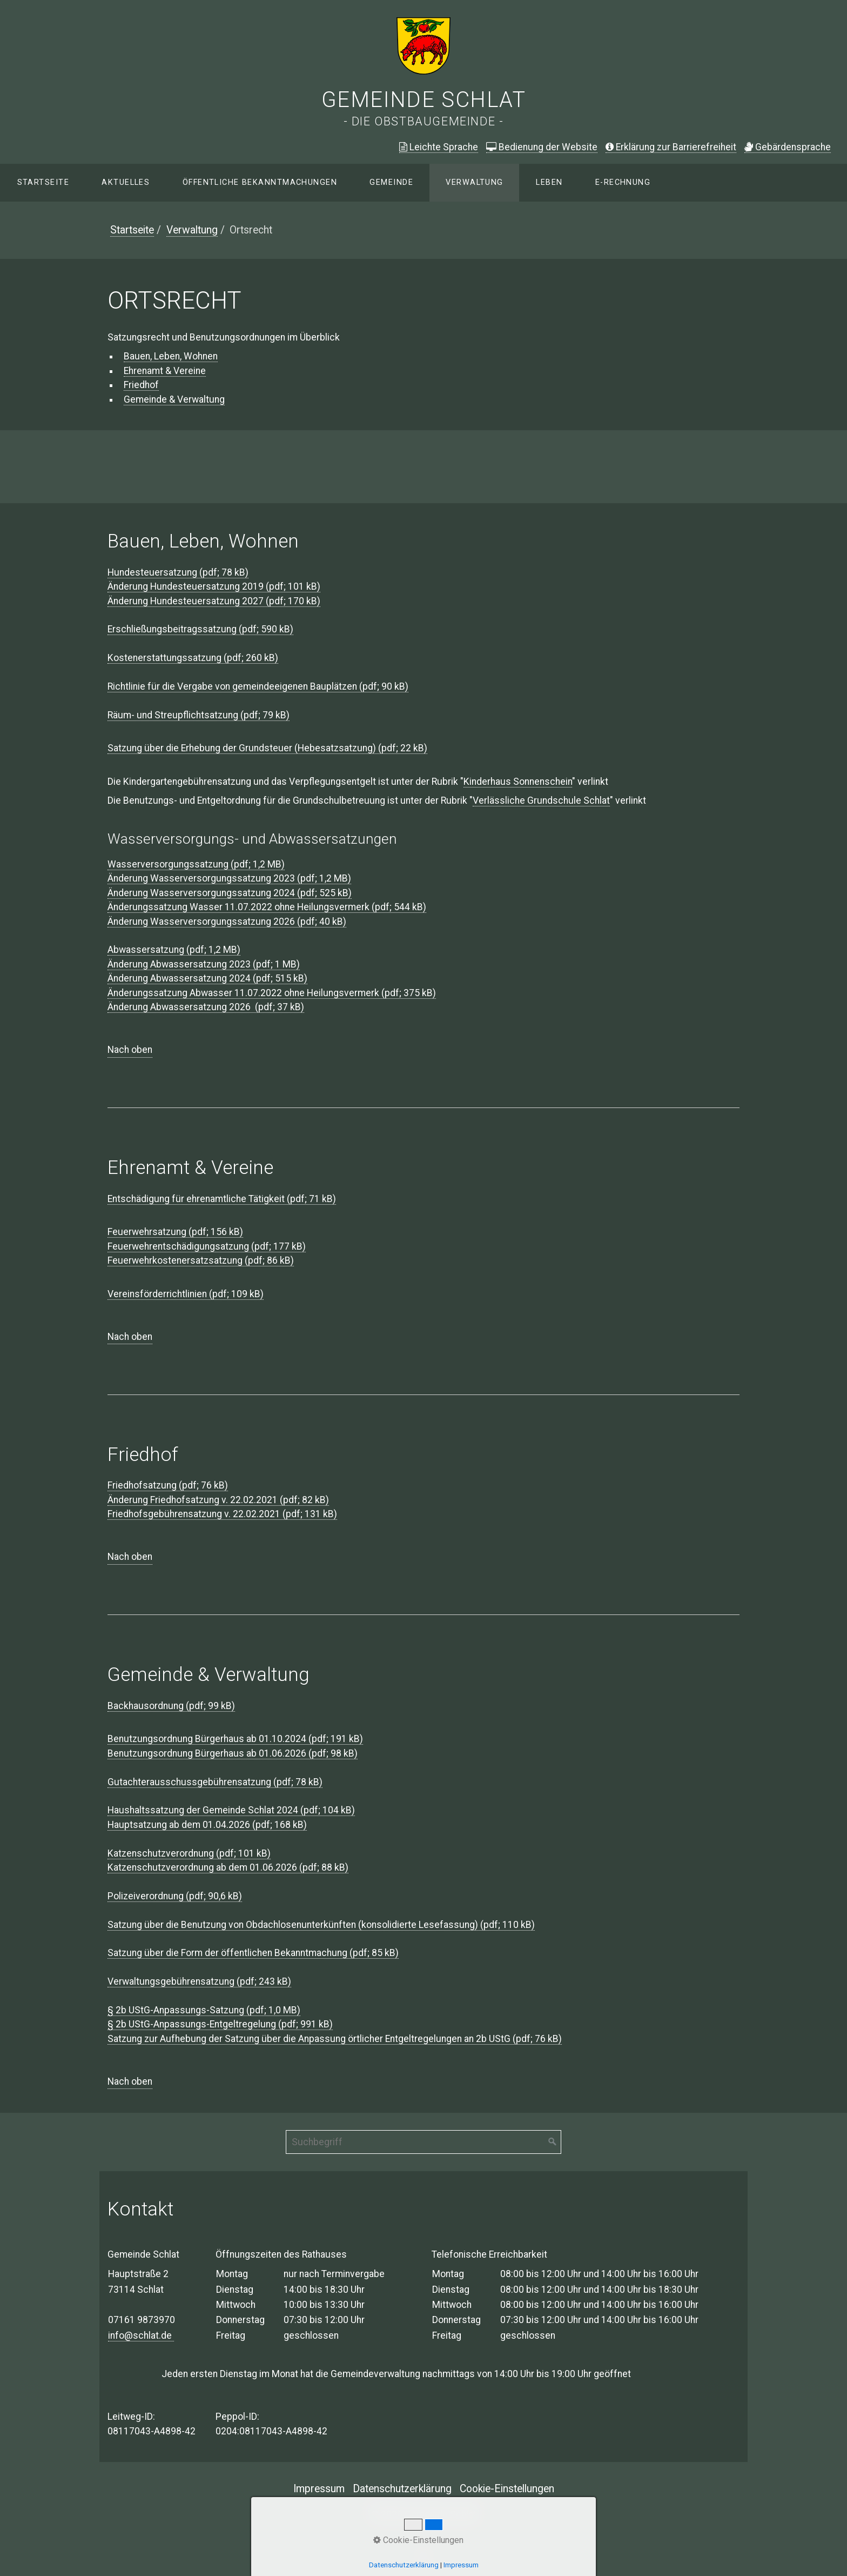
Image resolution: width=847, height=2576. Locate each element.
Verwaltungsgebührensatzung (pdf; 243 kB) (199, 1981)
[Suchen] (552, 2142)
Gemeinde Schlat (423, 99)
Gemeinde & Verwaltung (174, 399)
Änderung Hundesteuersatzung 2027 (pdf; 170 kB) (213, 601)
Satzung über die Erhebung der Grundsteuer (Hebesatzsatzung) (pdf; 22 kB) (267, 748)
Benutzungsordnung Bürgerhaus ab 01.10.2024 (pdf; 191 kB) (235, 1738)
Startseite (43, 182)
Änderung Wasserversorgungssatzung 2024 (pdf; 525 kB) (229, 892)
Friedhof (141, 384)
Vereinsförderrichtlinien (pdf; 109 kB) (185, 1294)
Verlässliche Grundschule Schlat (541, 800)
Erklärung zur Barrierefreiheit (671, 147)
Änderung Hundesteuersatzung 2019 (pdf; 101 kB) (213, 586)
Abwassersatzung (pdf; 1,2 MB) (173, 949)
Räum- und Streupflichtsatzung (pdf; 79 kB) (198, 715)
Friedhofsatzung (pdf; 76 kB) (167, 1485)
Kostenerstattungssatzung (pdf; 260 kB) (192, 657)
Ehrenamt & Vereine (165, 370)
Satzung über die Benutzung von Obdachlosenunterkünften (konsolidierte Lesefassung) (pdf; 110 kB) (321, 1924)
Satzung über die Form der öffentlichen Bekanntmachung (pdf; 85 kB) (253, 1952)
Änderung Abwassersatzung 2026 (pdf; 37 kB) (205, 1007)
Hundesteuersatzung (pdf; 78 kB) (177, 572)
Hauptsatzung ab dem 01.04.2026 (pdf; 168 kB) (207, 1824)
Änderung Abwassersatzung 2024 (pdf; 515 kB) (207, 978)
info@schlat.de (141, 2335)
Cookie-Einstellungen (507, 2488)
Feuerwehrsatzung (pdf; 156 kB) (175, 1231)
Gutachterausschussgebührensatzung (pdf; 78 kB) (214, 1782)
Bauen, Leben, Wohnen (171, 356)
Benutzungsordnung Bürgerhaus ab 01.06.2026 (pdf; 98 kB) (232, 1753)
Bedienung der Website (541, 147)
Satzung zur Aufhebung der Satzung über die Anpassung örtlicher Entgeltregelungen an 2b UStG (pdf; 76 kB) (334, 2038)
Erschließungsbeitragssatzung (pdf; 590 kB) (200, 629)
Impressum (319, 2488)
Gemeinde (391, 182)
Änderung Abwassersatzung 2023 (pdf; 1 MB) (203, 964)
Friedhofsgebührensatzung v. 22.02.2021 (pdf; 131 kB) (222, 1514)
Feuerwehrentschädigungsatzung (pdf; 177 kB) (206, 1246)
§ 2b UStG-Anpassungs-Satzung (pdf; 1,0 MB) (203, 2010)
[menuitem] (43, 183)
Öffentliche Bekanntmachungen (260, 182)
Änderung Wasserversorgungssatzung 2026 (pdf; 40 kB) (226, 921)
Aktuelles (126, 182)
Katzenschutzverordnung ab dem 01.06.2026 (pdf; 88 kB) (227, 1867)
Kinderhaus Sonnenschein (517, 781)
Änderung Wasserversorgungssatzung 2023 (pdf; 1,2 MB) (229, 878)
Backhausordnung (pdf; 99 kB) (171, 1705)
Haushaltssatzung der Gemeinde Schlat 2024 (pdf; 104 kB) (231, 1810)
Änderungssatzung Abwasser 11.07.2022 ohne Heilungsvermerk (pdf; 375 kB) (271, 992)
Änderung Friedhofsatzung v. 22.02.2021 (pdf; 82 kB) (218, 1499)
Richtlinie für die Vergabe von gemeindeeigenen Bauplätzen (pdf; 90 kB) (257, 686)
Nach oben (129, 1049)
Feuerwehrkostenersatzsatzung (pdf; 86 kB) (200, 1260)
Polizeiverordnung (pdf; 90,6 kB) (174, 1896)
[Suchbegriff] (423, 2142)
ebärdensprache (787, 147)
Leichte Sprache (438, 147)
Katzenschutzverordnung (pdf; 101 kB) (189, 1853)
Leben (549, 182)
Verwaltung (474, 182)
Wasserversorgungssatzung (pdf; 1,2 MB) (196, 864)
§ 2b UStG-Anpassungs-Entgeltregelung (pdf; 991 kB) (220, 2024)
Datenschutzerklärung (402, 2488)
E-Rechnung (622, 182)
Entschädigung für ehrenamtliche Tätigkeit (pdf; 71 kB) (221, 1198)
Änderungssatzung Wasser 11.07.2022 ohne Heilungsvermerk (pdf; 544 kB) (266, 907)
